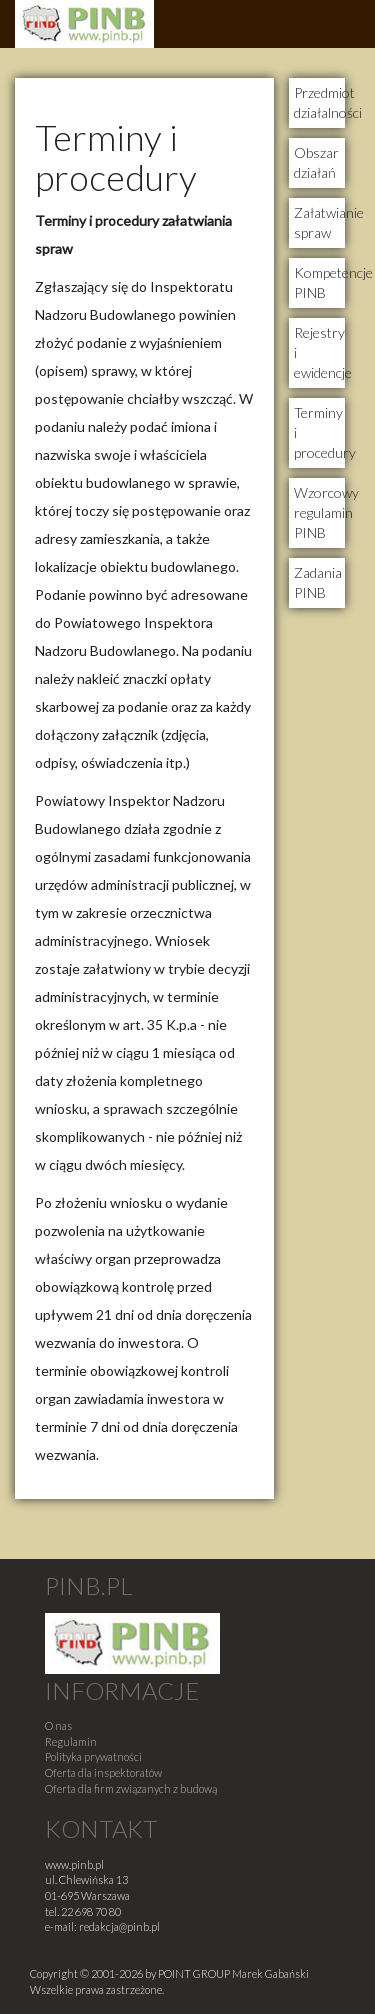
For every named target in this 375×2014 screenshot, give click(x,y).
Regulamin (71, 1741)
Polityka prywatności (93, 1756)
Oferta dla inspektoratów (103, 1772)
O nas (58, 1725)
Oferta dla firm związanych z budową (131, 1788)
